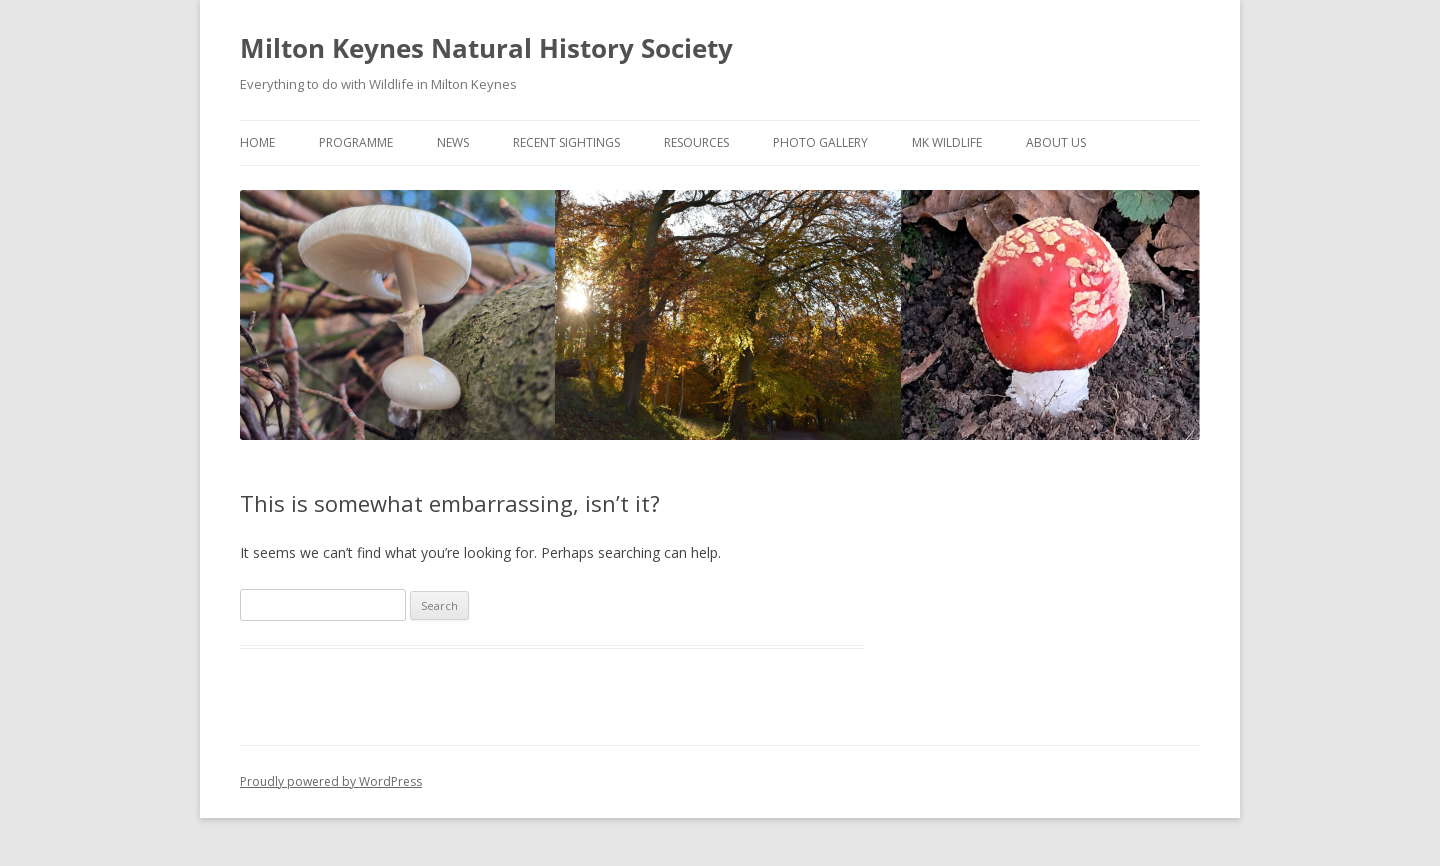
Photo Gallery (820, 142)
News (453, 142)
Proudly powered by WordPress (331, 781)
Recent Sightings (566, 142)
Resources (696, 142)
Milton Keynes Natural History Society (486, 48)
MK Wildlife (947, 142)
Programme (356, 142)
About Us (1056, 142)
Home (257, 142)
